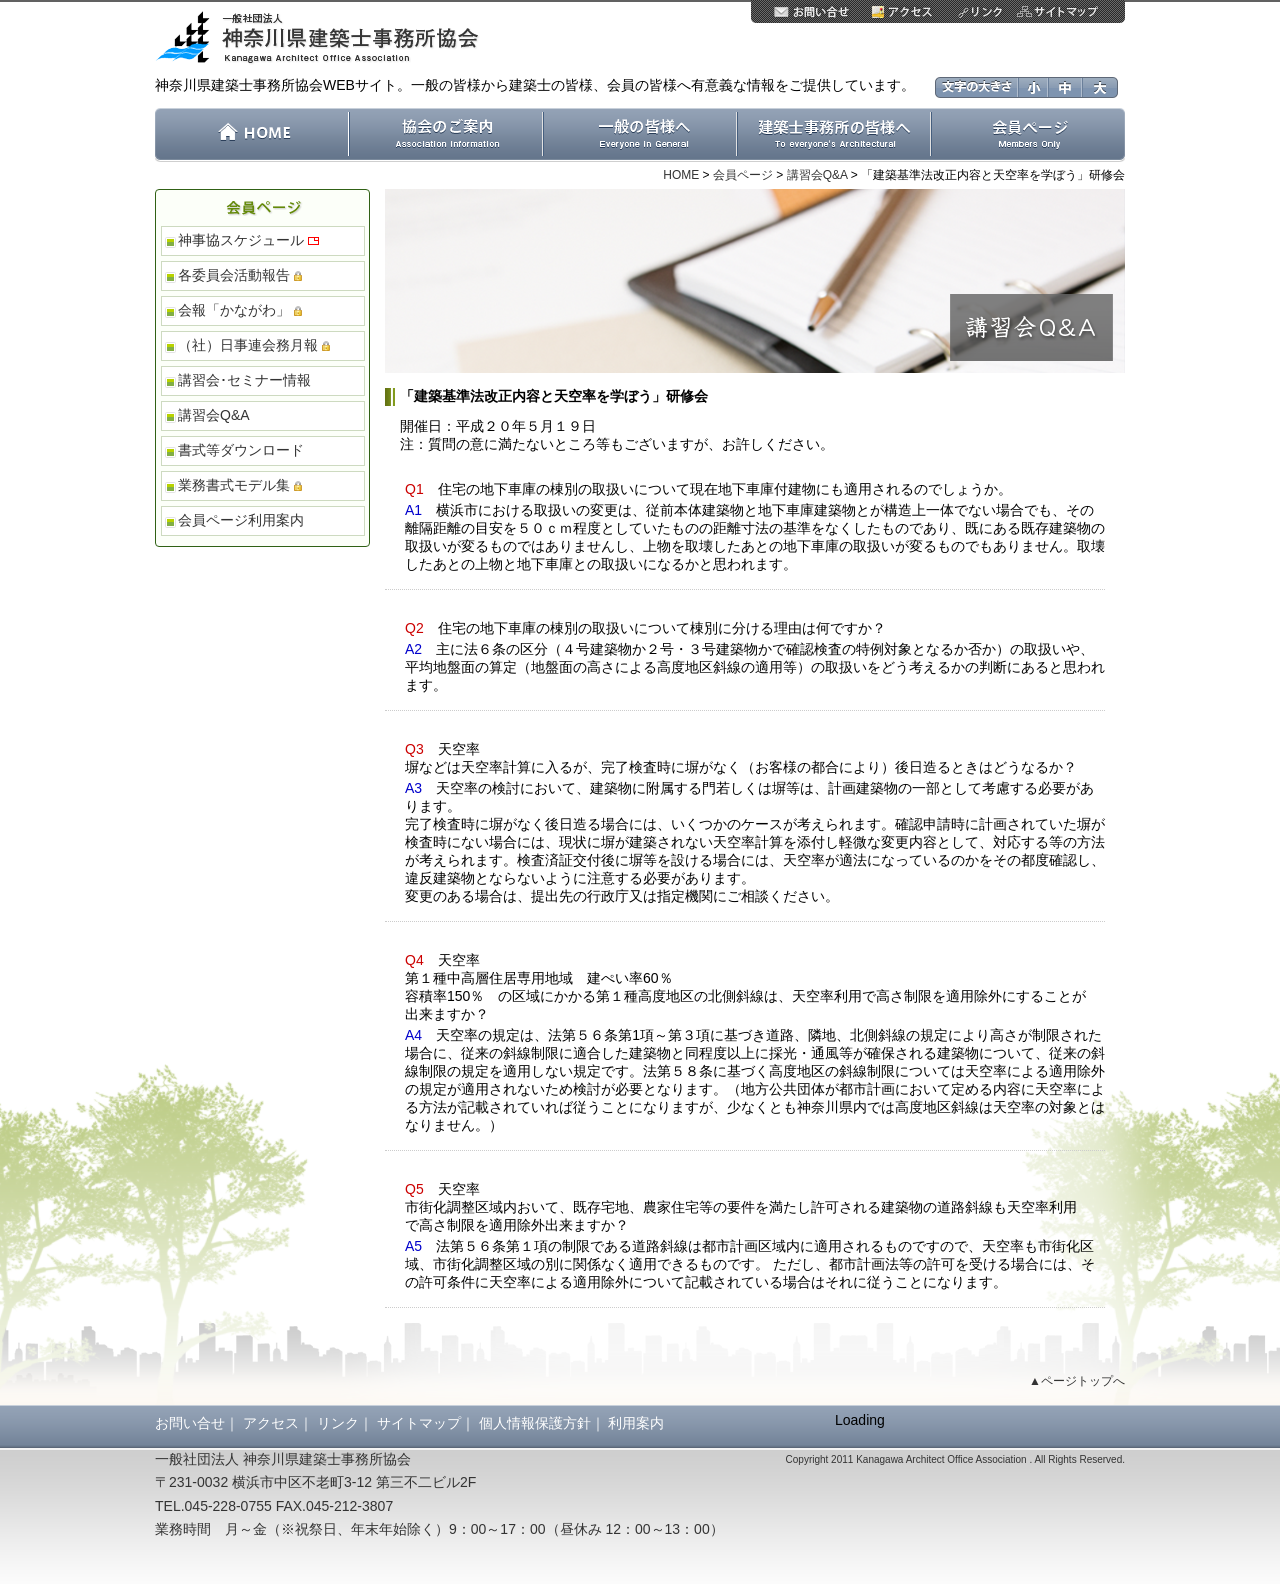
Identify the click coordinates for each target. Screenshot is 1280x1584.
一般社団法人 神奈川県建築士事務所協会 (324, 38)
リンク (338, 1423)
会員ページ (743, 175)
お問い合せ (190, 1423)
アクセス (271, 1423)
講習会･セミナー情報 (244, 380)
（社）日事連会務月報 (254, 345)
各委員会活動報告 (240, 275)
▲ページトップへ (1077, 1381)
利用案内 (636, 1423)
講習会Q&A (817, 175)
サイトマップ (419, 1423)
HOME (681, 175)
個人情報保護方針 (535, 1423)
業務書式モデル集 (240, 485)
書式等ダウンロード (241, 450)
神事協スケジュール (248, 240)
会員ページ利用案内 (241, 520)
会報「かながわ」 (240, 310)
